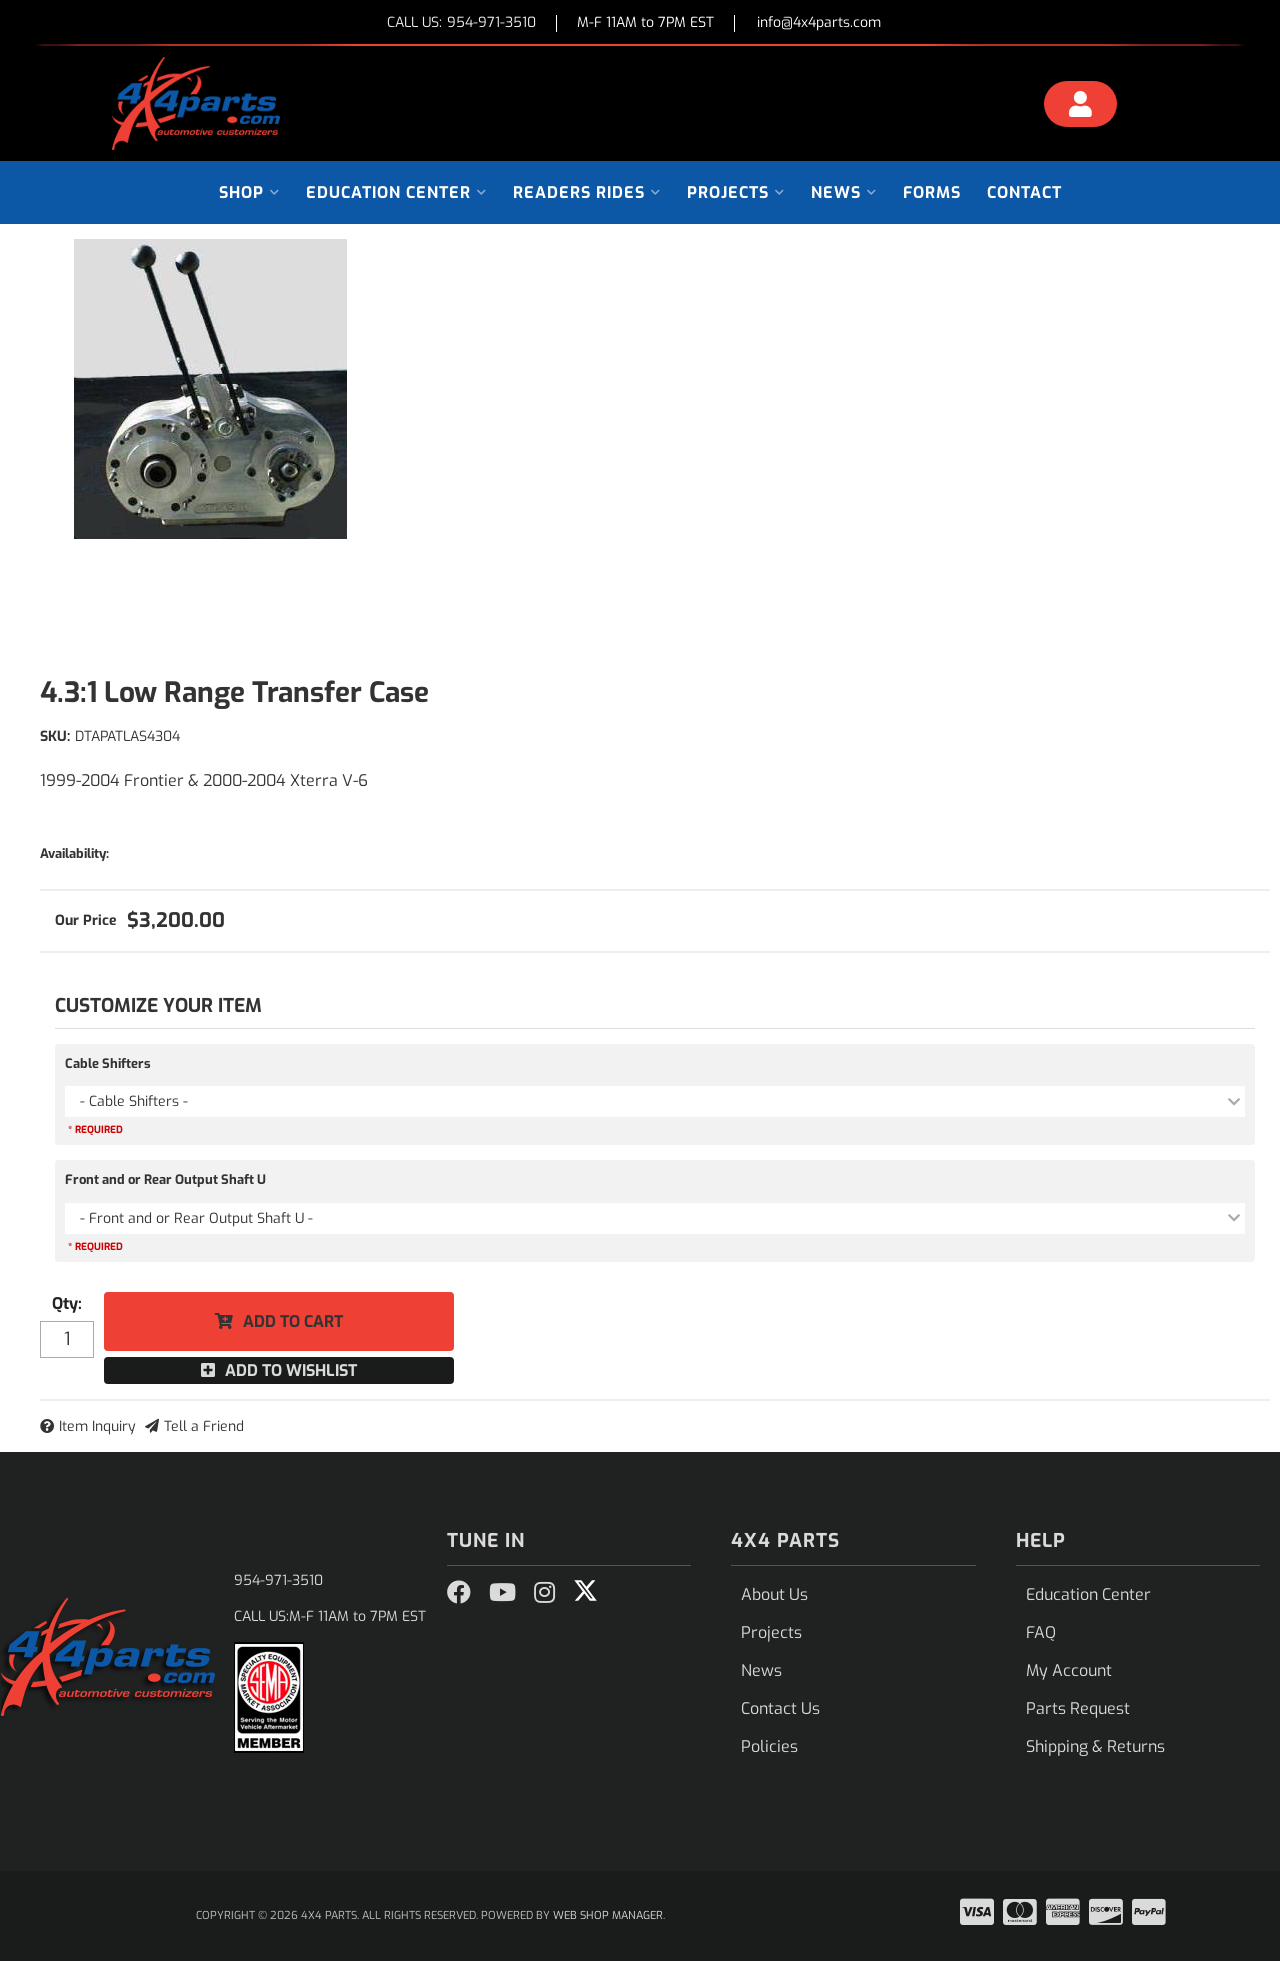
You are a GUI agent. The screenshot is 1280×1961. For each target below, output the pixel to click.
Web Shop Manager (608, 1915)
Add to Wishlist (291, 1370)
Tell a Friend (204, 1426)
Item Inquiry (97, 1426)
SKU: (55, 736)
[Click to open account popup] (1081, 107)
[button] (249, 192)
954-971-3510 (278, 1580)
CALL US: (461, 23)
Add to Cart (293, 1321)
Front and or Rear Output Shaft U (165, 1179)
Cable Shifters (108, 1063)
